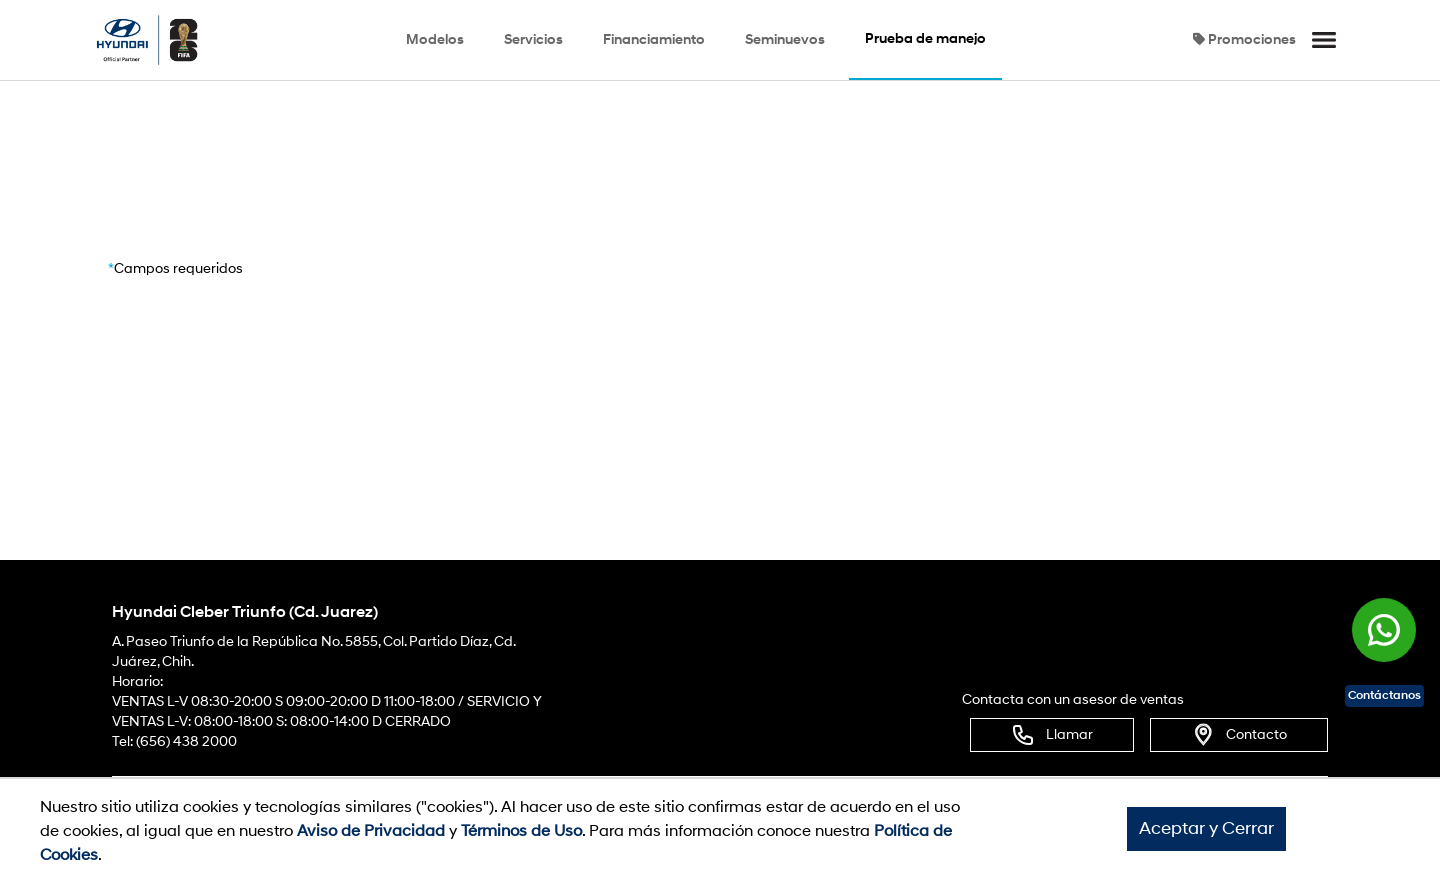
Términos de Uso (521, 831)
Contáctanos (1384, 695)
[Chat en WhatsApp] (1384, 629)
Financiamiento (654, 39)
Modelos (435, 39)
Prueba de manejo (925, 38)
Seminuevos (785, 39)
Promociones (1244, 39)
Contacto (1239, 735)
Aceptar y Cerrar (1206, 828)
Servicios (533, 39)
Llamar (1052, 735)
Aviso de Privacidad (371, 831)
